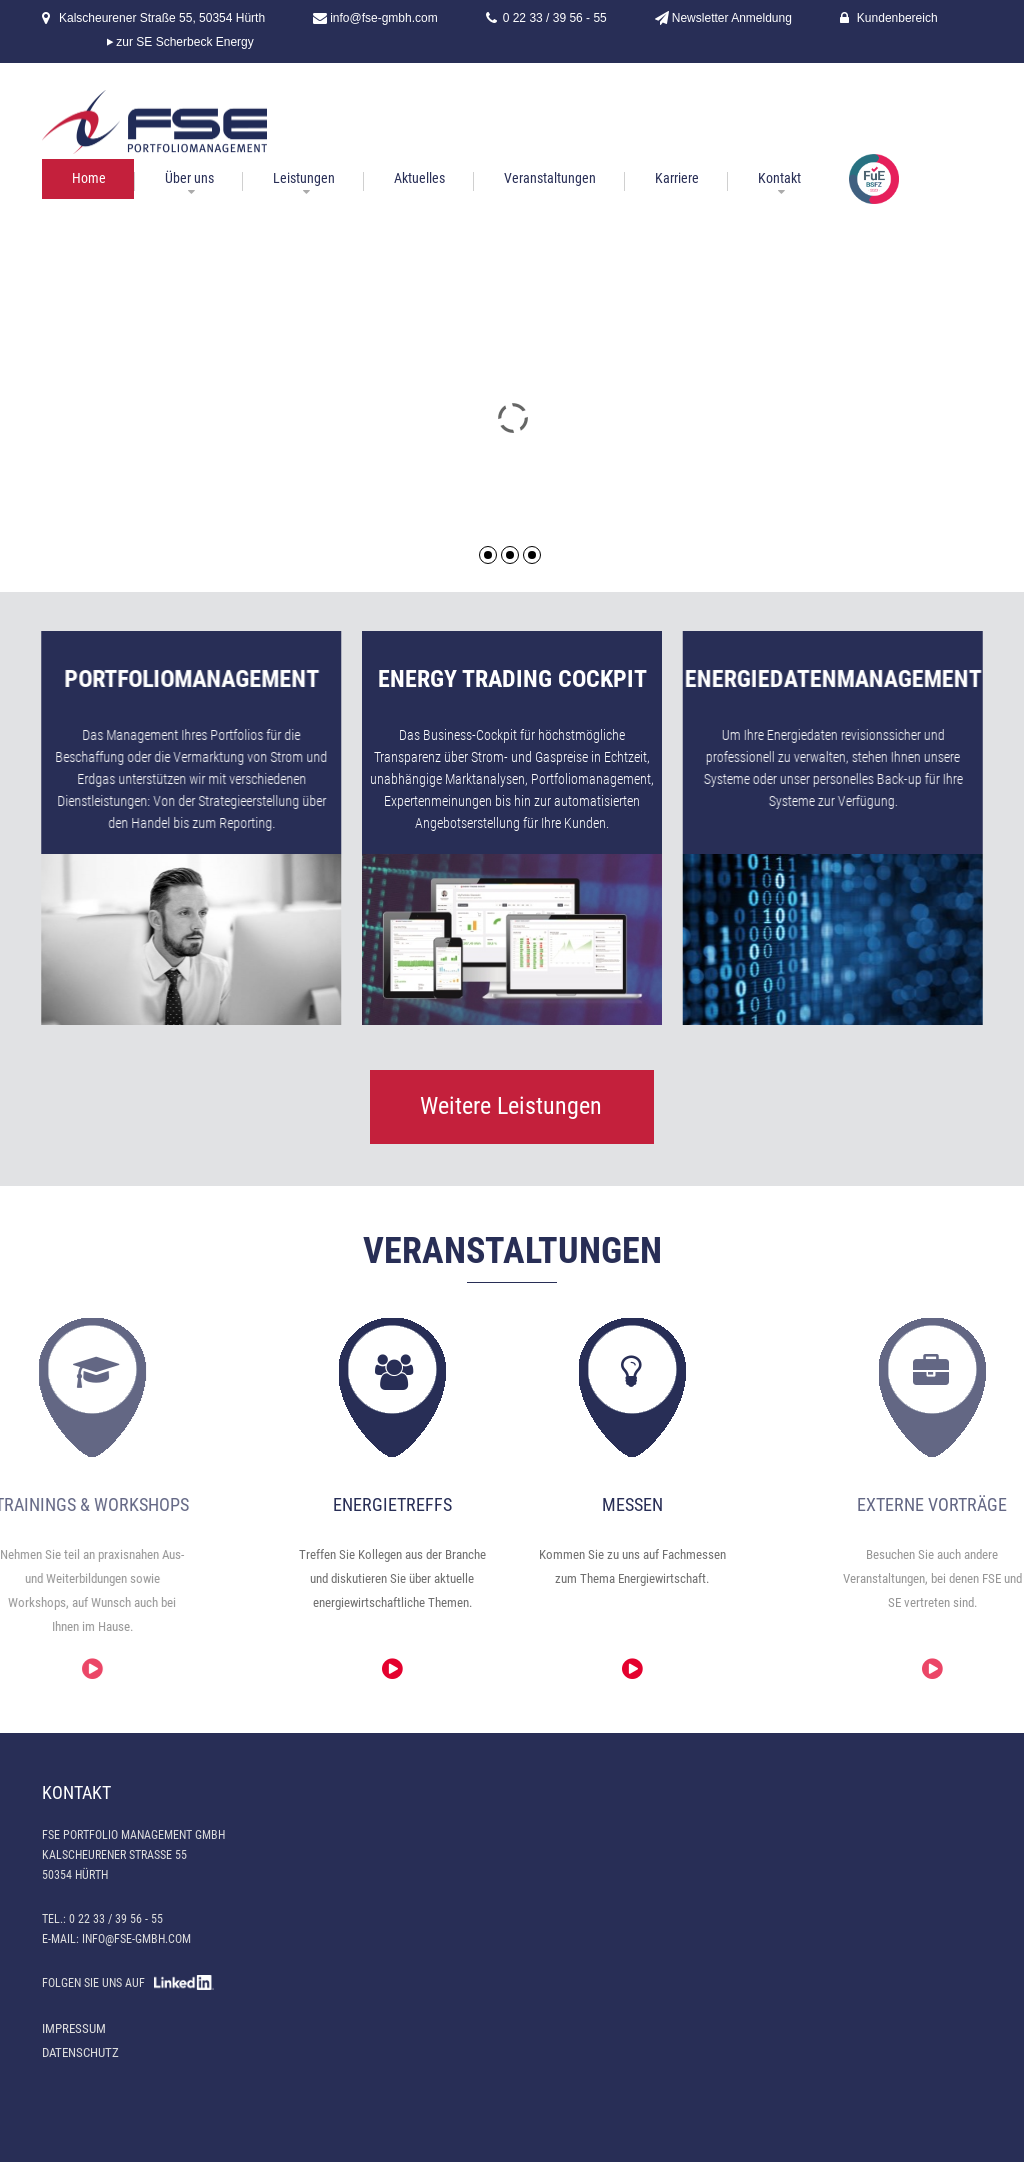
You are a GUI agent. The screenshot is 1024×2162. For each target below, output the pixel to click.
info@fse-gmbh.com (384, 18)
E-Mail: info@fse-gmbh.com (116, 1939)
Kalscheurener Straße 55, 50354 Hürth (162, 18)
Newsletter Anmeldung (732, 18)
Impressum (74, 2028)
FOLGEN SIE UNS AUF (128, 1983)
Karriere (677, 178)
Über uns (189, 178)
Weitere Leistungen (511, 1106)
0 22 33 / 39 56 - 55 (555, 18)
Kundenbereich (897, 18)
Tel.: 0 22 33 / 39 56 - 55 (102, 1919)
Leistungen (304, 178)
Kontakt (779, 178)
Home (89, 178)
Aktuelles (419, 178)
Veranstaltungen (550, 178)
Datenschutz (80, 2052)
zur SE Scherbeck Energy (184, 42)
